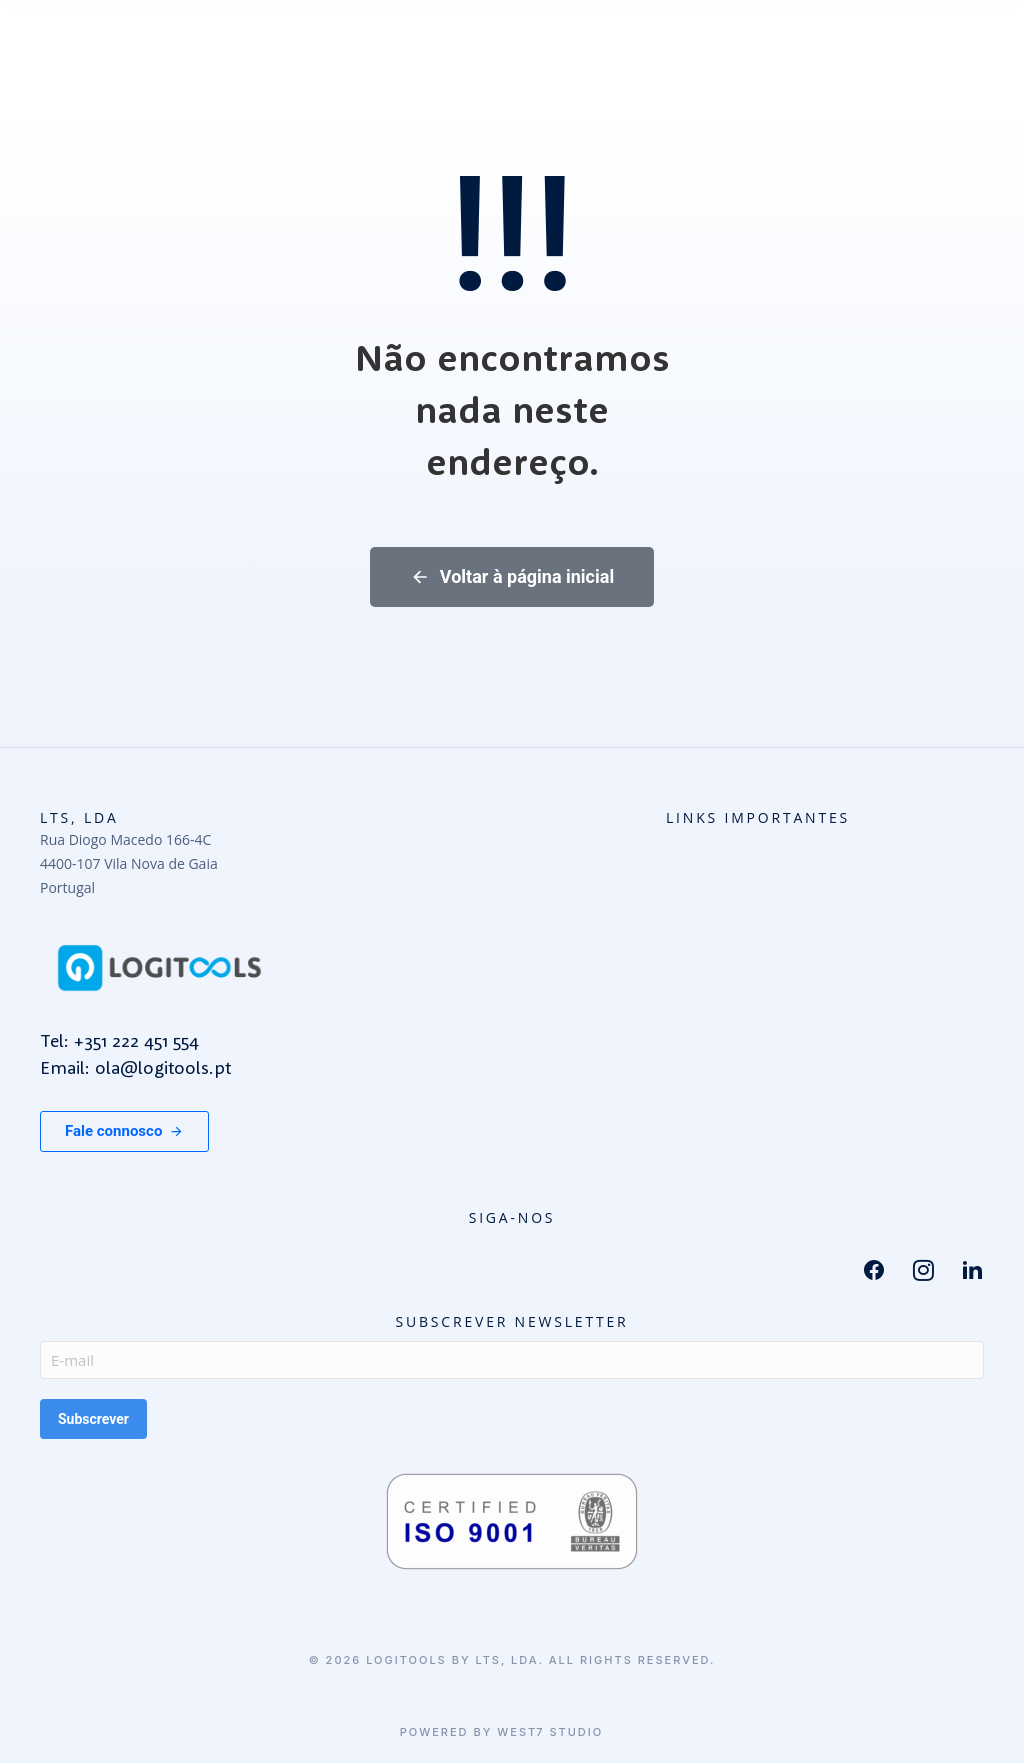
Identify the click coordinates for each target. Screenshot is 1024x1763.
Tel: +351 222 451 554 (119, 1040)
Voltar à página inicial (512, 576)
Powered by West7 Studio (501, 1732)
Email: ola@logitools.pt (135, 1067)
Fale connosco (124, 1131)
